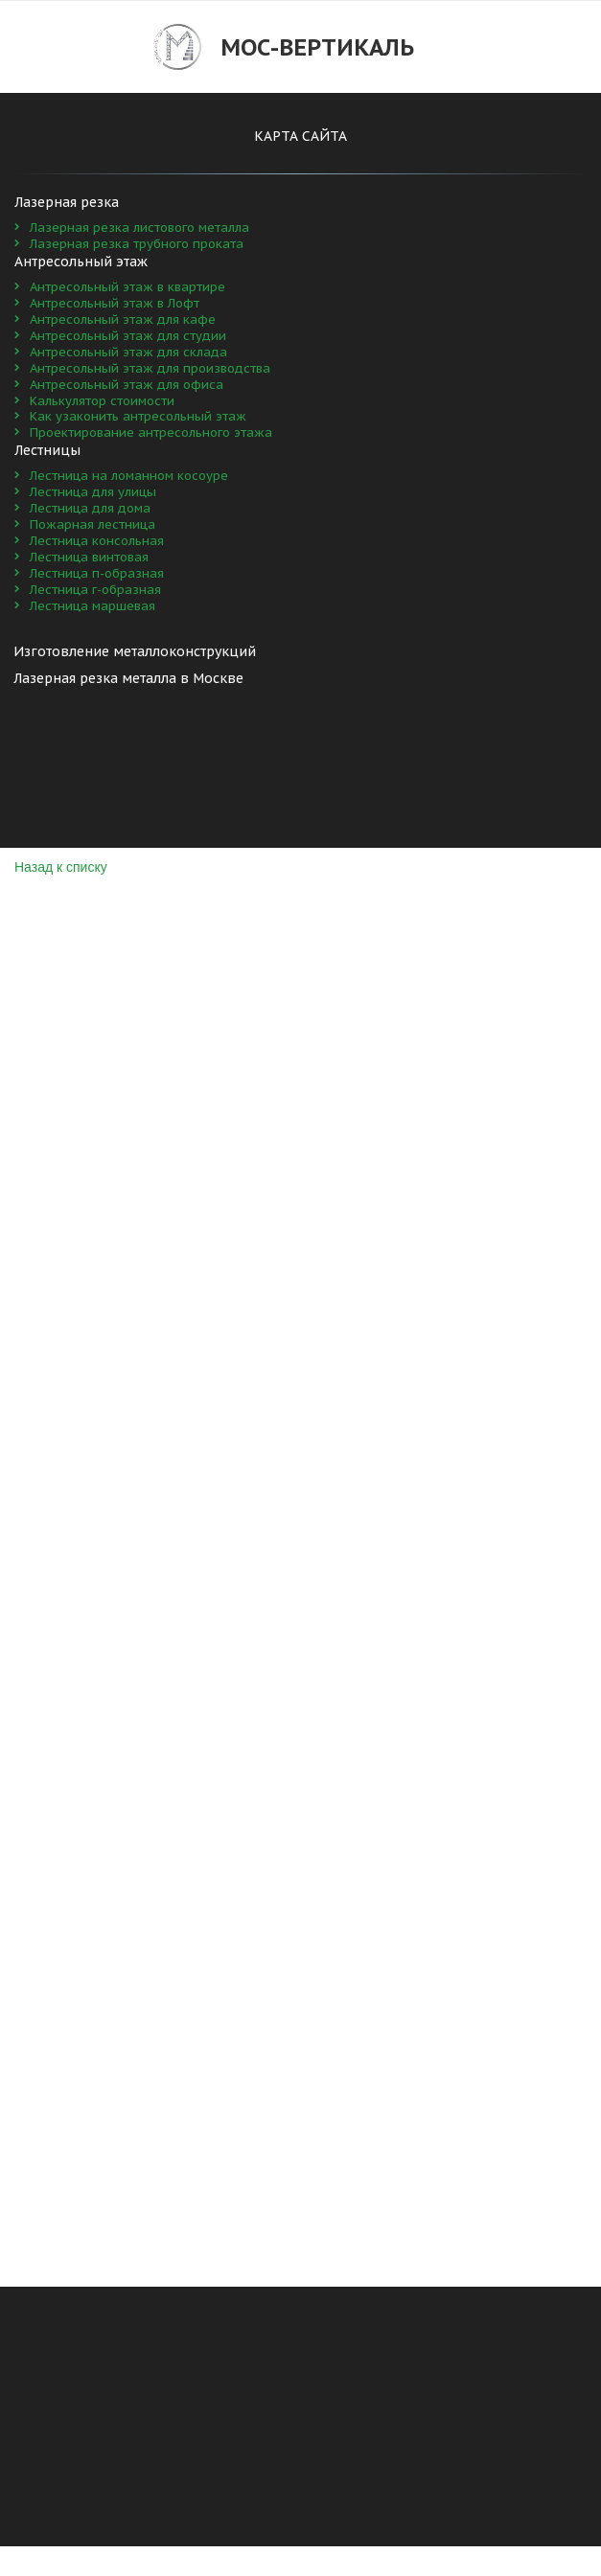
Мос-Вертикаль (317, 47)
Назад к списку (60, 867)
